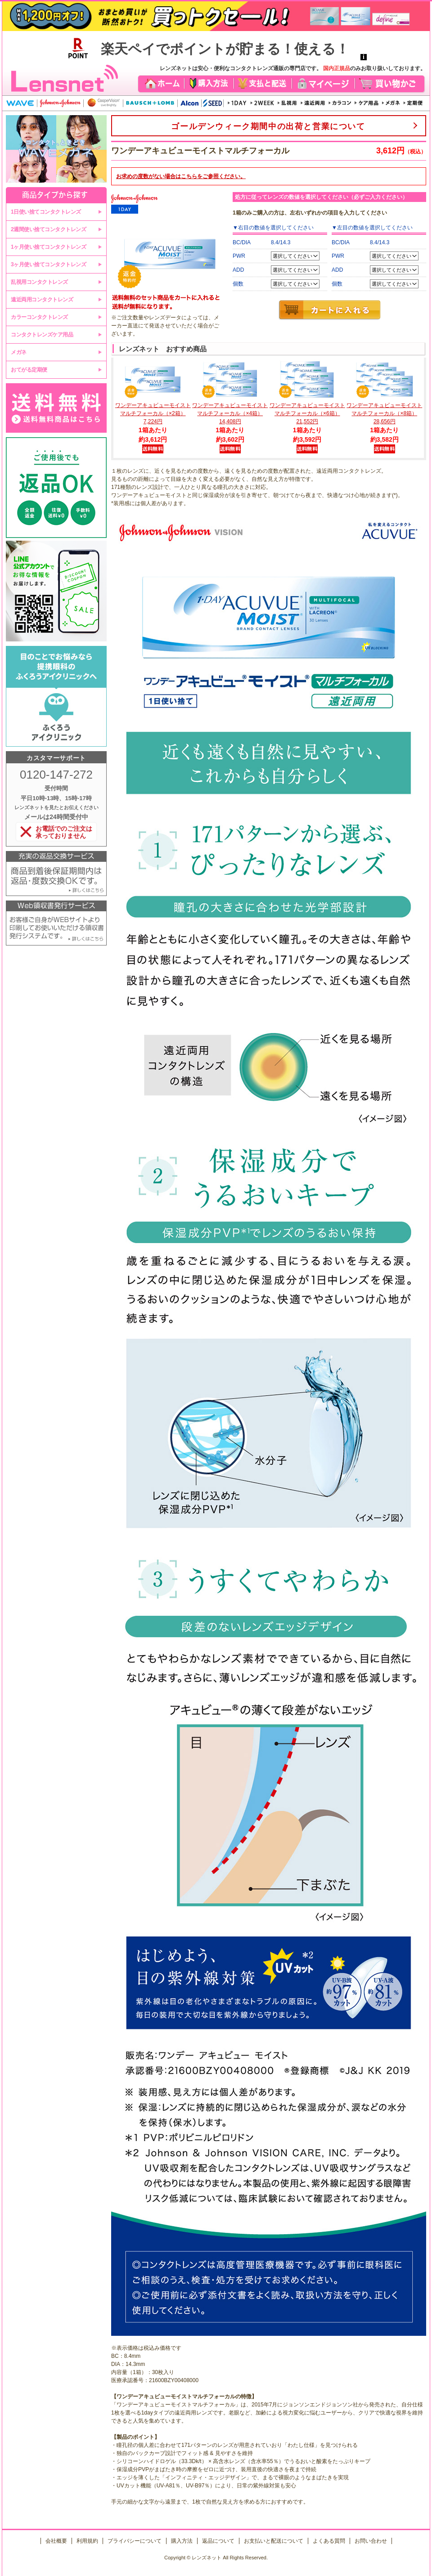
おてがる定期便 (29, 370)
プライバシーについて (135, 2541)
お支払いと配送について (273, 2541)
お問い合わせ (371, 2541)
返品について (218, 2541)
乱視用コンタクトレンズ (39, 282)
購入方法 (182, 2541)
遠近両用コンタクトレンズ (42, 299)
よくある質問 (329, 2541)
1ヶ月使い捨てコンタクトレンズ (48, 247)
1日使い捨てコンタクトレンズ (46, 212)
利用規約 (87, 2541)
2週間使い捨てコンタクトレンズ (48, 229)
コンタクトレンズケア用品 (42, 335)
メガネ (19, 352)
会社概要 (56, 2541)
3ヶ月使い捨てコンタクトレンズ (48, 264)
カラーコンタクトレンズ (39, 317)
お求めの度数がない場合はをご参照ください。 (181, 176)
